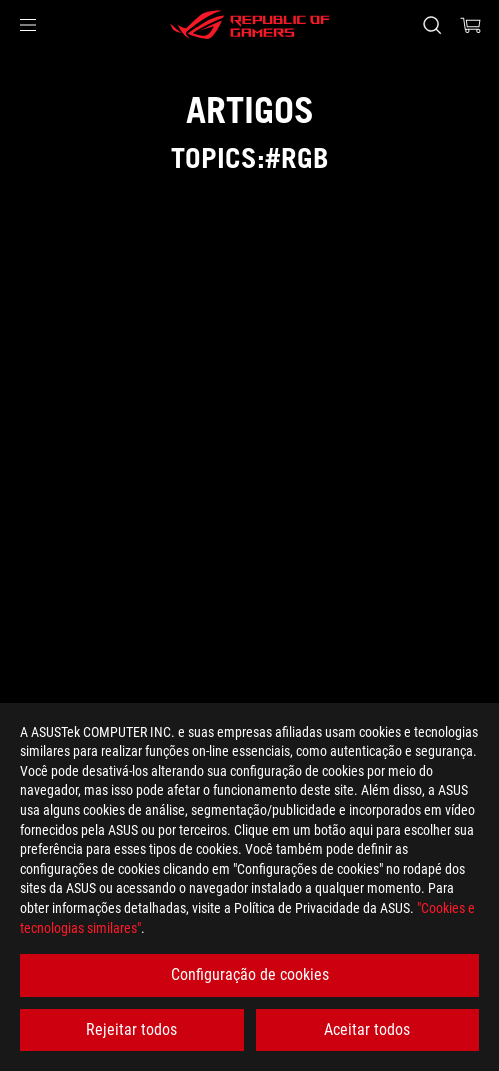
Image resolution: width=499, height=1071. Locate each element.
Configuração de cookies (250, 974)
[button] (28, 25)
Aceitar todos (367, 1029)
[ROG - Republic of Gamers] (250, 25)
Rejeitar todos (131, 1029)
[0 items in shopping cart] (471, 25)
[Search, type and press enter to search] (431, 25)
